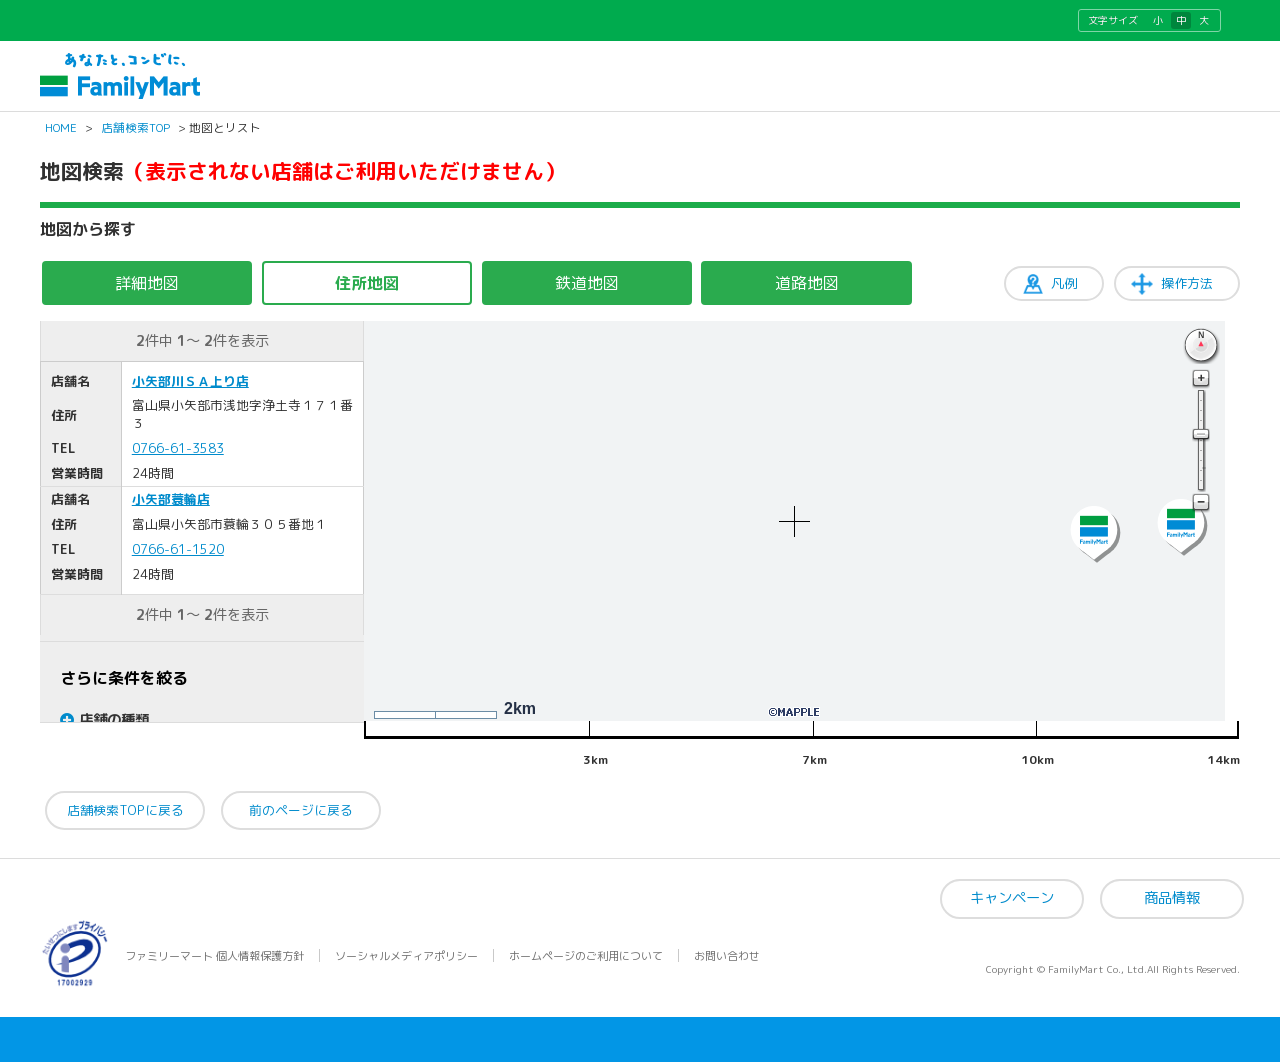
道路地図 (807, 283)
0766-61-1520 (178, 549)
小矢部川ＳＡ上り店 (190, 381)
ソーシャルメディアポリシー (406, 956)
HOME (61, 128)
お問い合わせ (727, 956)
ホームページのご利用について (586, 956)
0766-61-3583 (178, 448)
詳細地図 (147, 283)
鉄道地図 (587, 283)
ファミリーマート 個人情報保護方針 (214, 956)
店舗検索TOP (135, 128)
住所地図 (367, 283)
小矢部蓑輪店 (171, 499)
